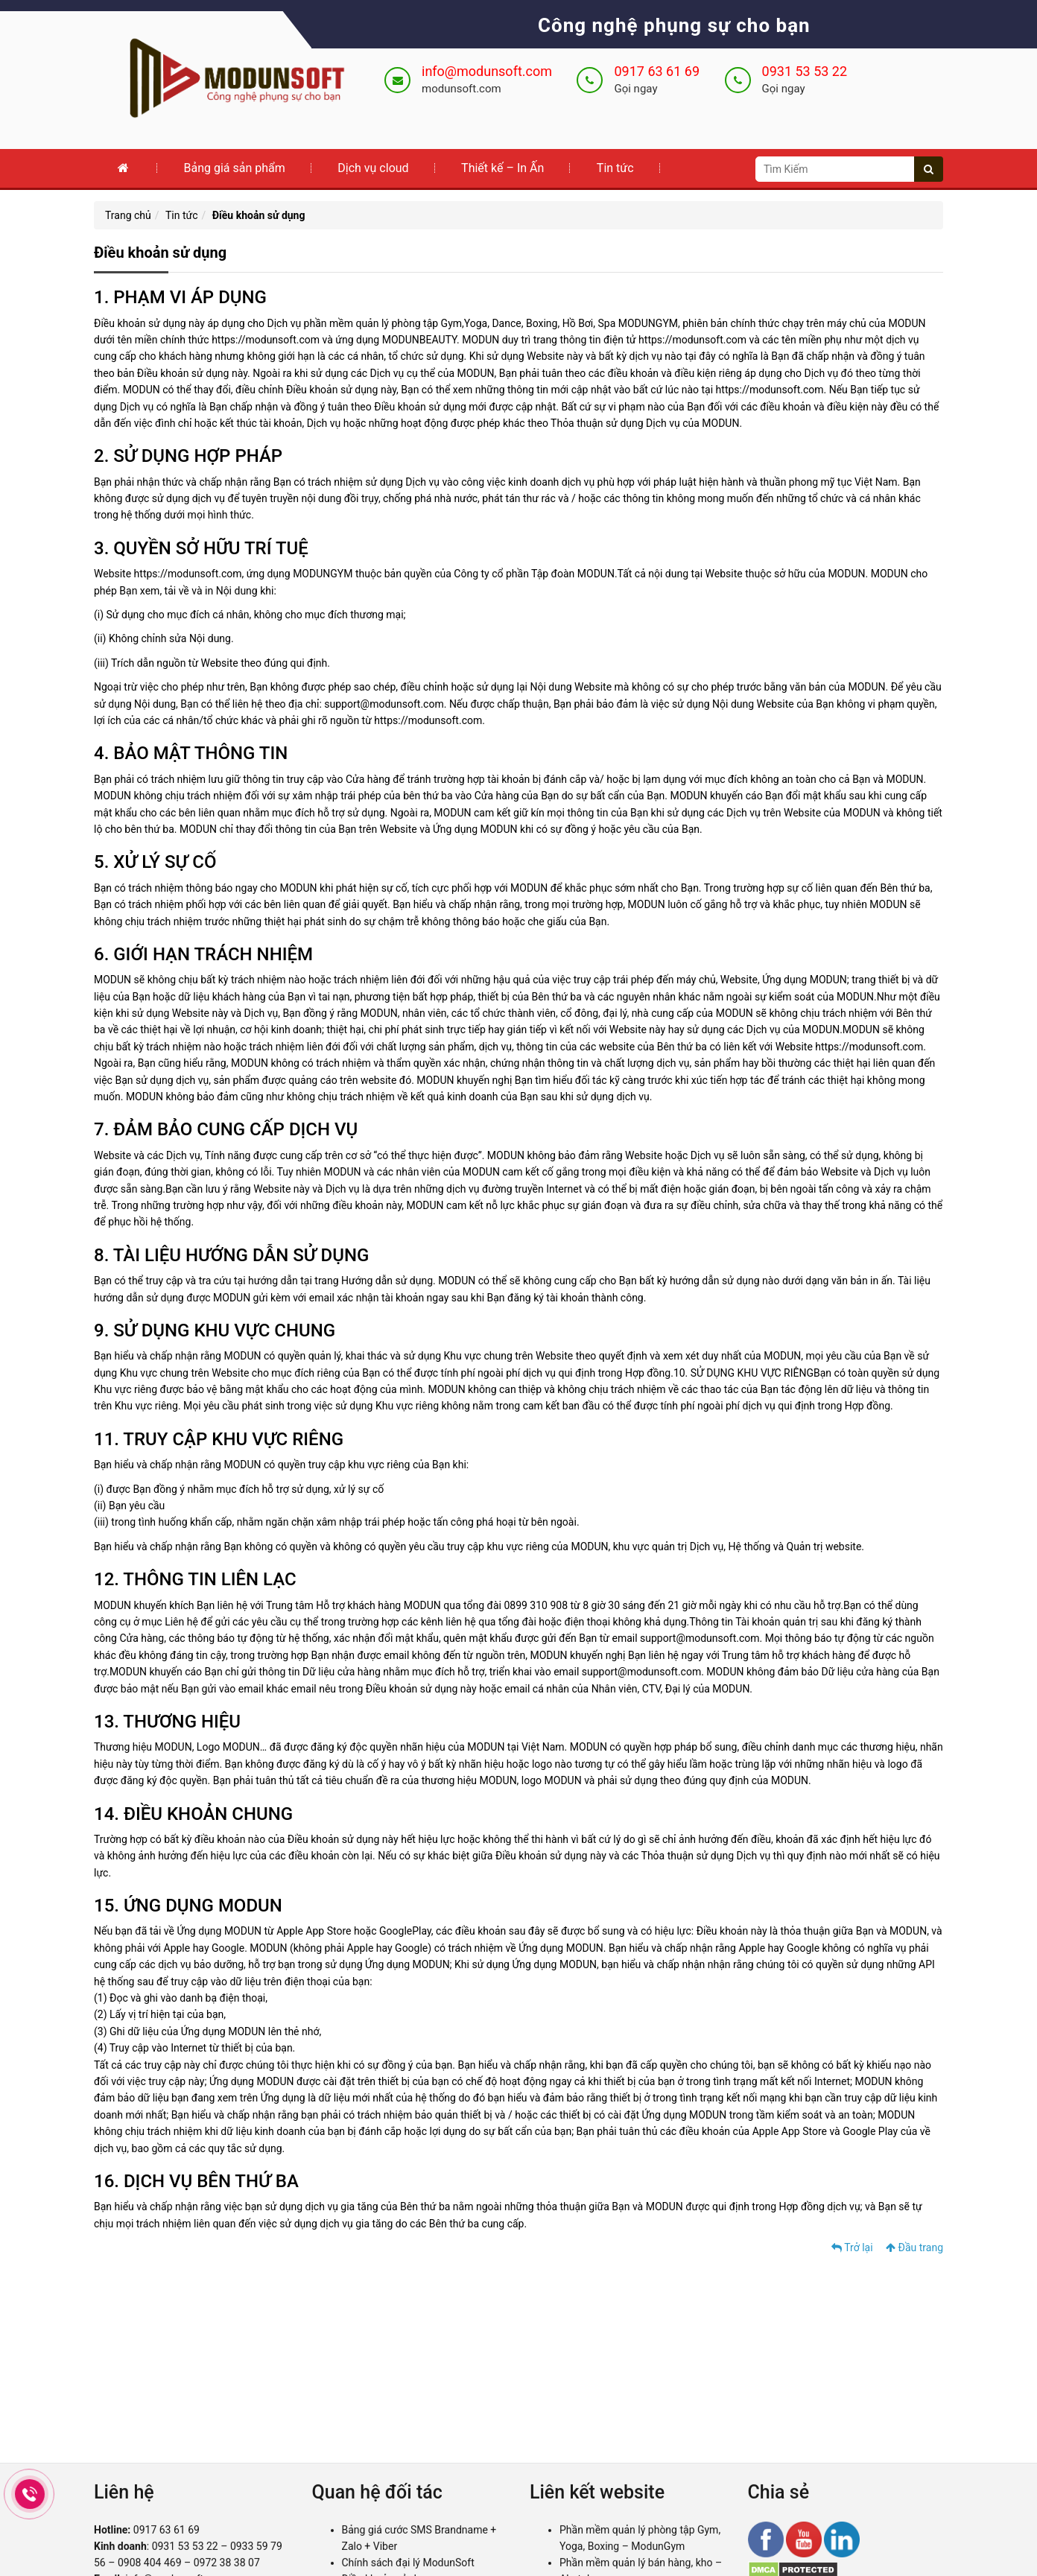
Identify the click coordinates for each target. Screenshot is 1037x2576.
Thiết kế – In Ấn (502, 168)
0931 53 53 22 (805, 71)
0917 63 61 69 (657, 71)
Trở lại (852, 2247)
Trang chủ (128, 215)
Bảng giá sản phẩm (234, 168)
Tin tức (615, 168)
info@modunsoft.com (487, 71)
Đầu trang (914, 2247)
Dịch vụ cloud (372, 168)
